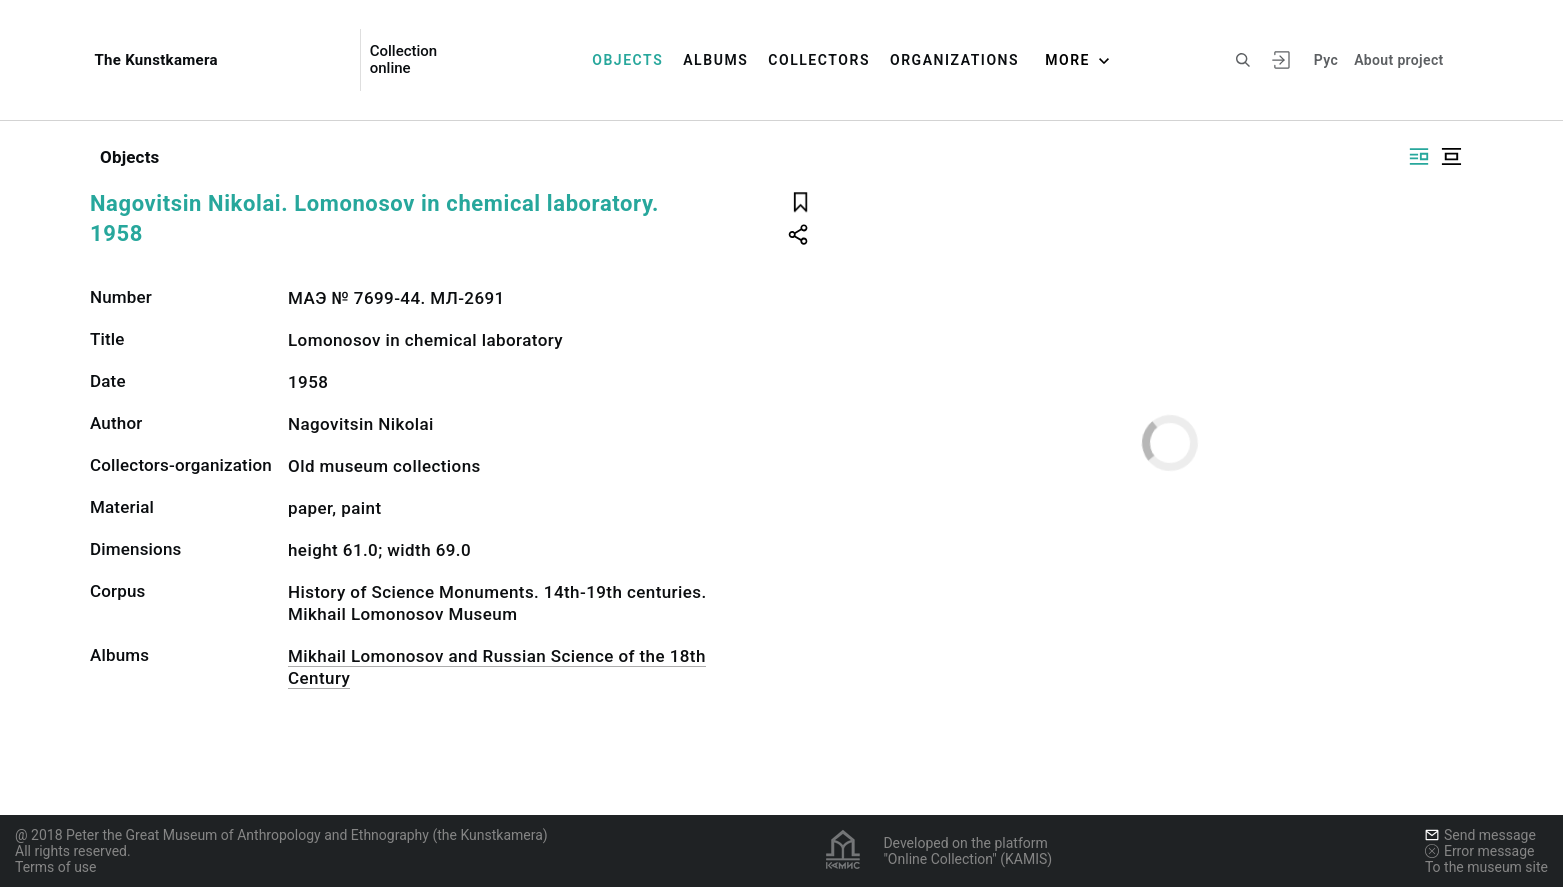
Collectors (819, 60)
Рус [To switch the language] (1326, 60)
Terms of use (56, 867)
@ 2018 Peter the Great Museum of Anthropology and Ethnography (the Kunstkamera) (281, 835)
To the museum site (1486, 867)
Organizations (954, 60)
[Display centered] (1451, 156)
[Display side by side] (1419, 156)
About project (1398, 60)
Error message (1480, 851)
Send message (1480, 835)
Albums (715, 60)
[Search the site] (1243, 60)
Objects (627, 60)
